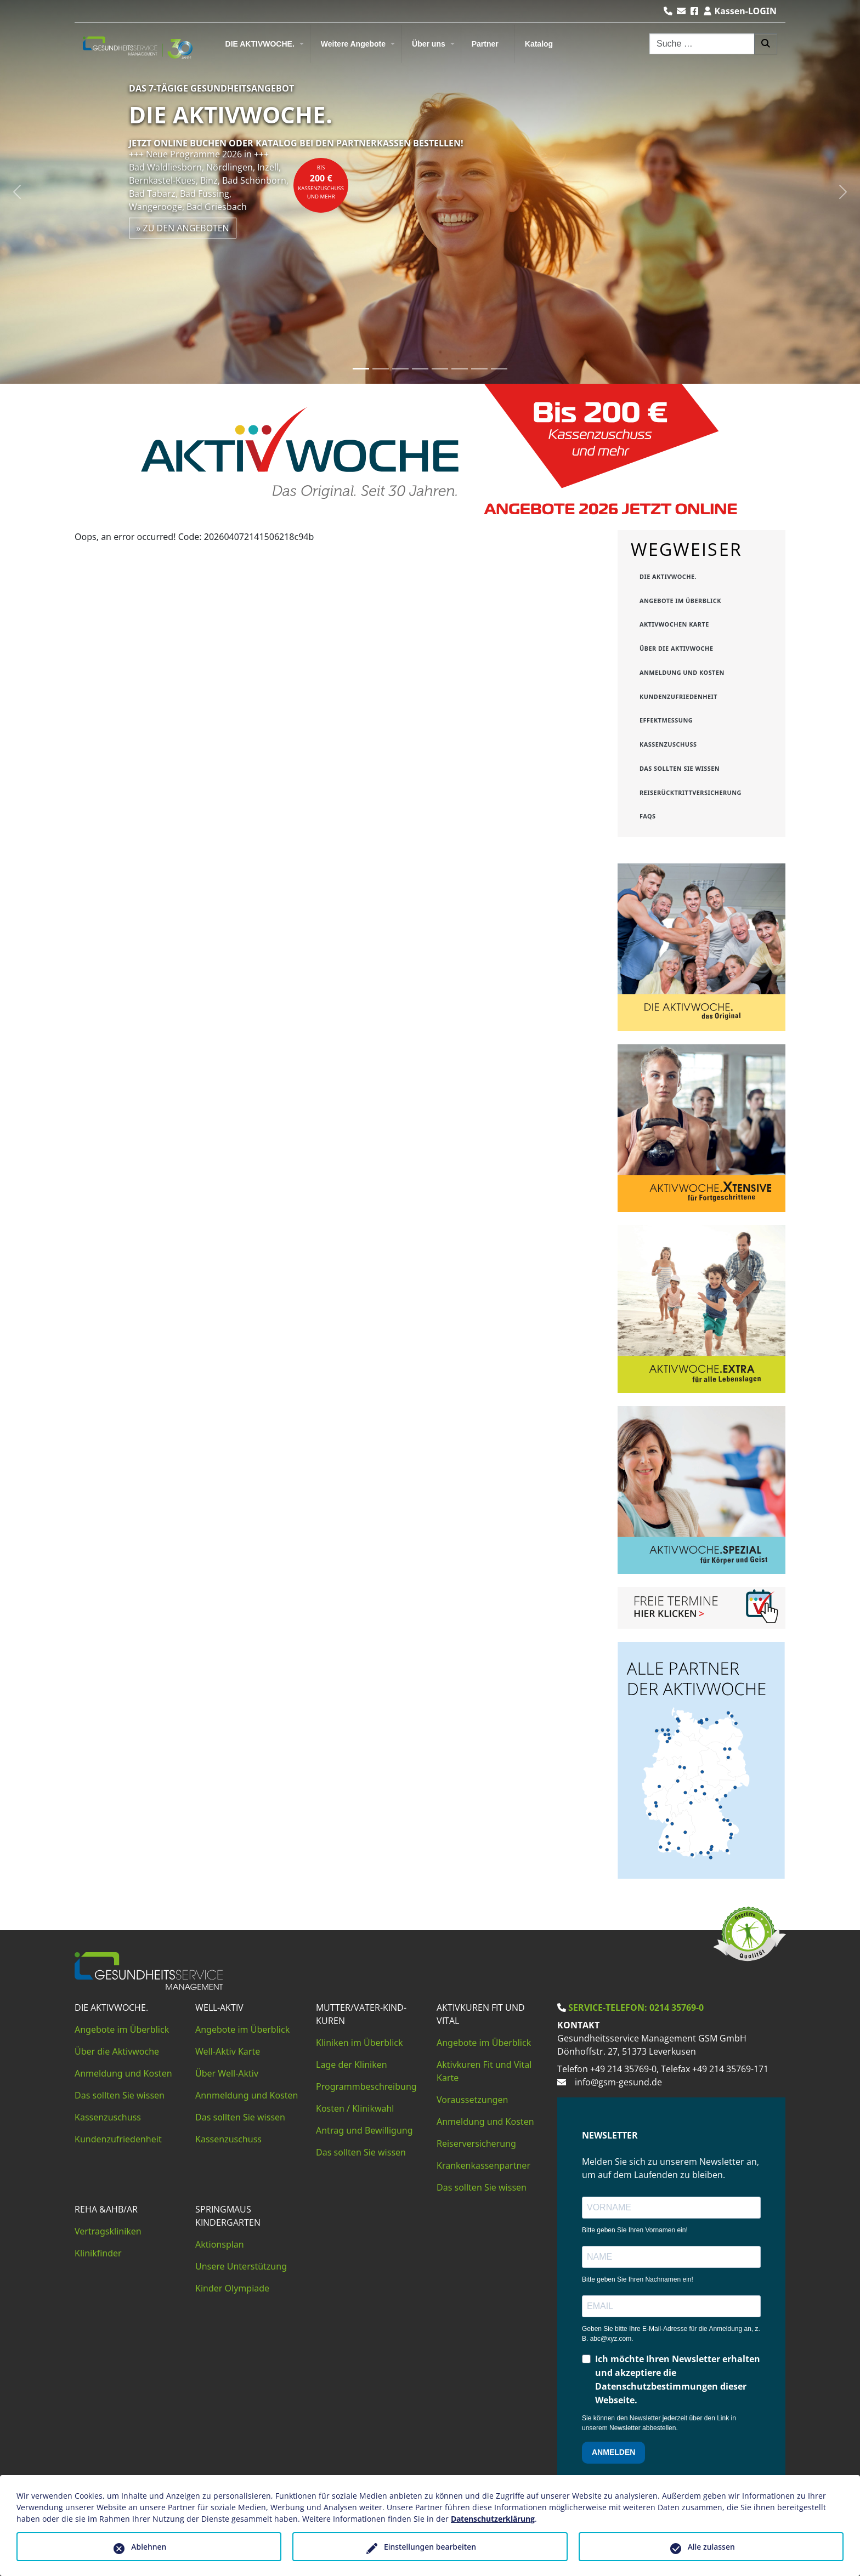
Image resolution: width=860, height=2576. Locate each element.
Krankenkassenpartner (483, 2165)
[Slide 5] (440, 368)
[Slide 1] (361, 368)
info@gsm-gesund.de (618, 2082)
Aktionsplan (219, 2244)
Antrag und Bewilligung (364, 2130)
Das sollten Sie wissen (120, 2095)
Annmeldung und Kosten (246, 2095)
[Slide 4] (420, 368)
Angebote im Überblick (122, 2029)
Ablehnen (148, 2546)
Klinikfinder (98, 2253)
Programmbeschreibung (366, 2086)
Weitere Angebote (353, 43)
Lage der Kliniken (351, 2064)
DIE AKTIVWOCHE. (260, 43)
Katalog (539, 43)
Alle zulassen (711, 2546)
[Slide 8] (499, 368)
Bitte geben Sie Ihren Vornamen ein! (635, 2230)
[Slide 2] (380, 368)
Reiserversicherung (476, 2143)
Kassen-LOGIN (740, 11)
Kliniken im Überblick (359, 2043)
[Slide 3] (400, 368)
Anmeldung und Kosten (123, 2073)
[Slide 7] (479, 368)
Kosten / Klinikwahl (355, 2108)
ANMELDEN (613, 2452)
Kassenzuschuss (108, 2117)
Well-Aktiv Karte (227, 2051)
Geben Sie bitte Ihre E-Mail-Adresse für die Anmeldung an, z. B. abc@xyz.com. (671, 2333)
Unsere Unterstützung (241, 2266)
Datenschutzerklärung (493, 2519)
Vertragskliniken (108, 2231)
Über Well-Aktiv (226, 2073)
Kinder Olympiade (232, 2288)
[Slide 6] (459, 368)
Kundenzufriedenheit (118, 2139)
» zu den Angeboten (182, 228)
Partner (485, 43)
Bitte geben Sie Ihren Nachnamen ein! (637, 2279)
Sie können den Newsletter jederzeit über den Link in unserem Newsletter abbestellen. (659, 2423)
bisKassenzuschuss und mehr (321, 182)
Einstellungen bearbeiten (430, 2546)
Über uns (428, 43)
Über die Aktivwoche (117, 2051)
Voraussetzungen (472, 2100)
